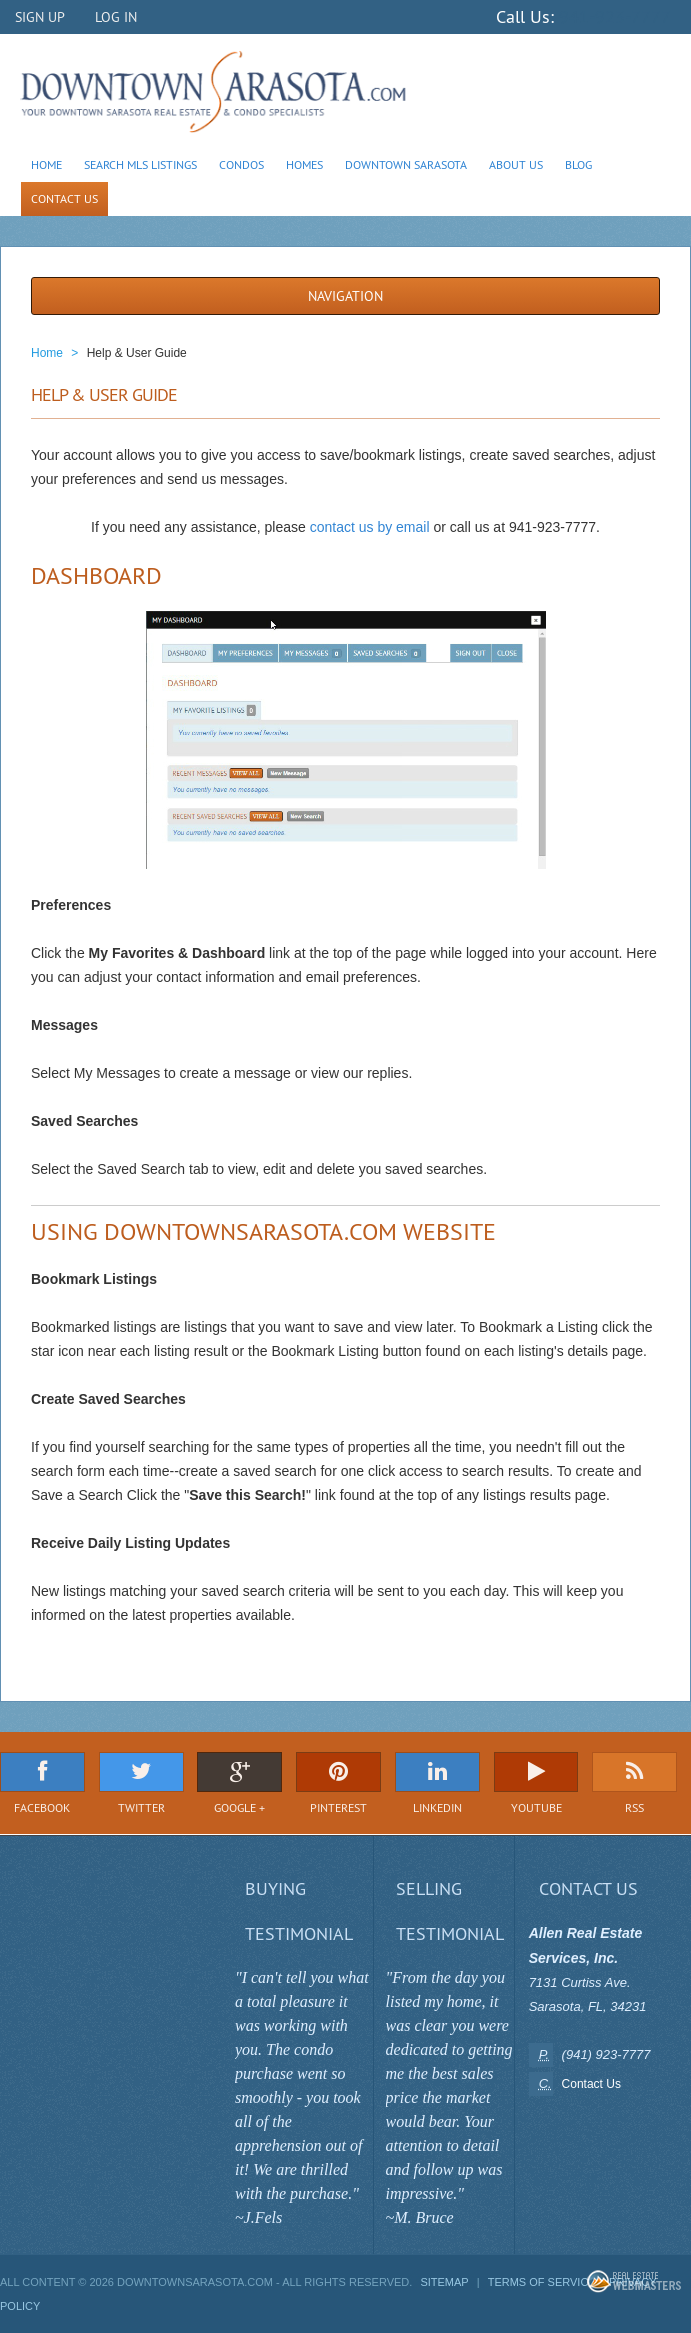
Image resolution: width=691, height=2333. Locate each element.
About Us (516, 164)
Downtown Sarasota (406, 164)
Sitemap (444, 2282)
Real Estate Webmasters (634, 2281)
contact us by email (370, 527)
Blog (578, 164)
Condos (241, 164)
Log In (116, 17)
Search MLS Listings (140, 164)
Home (46, 164)
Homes (304, 164)
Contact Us (64, 198)
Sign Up (40, 17)
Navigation (345, 296)
